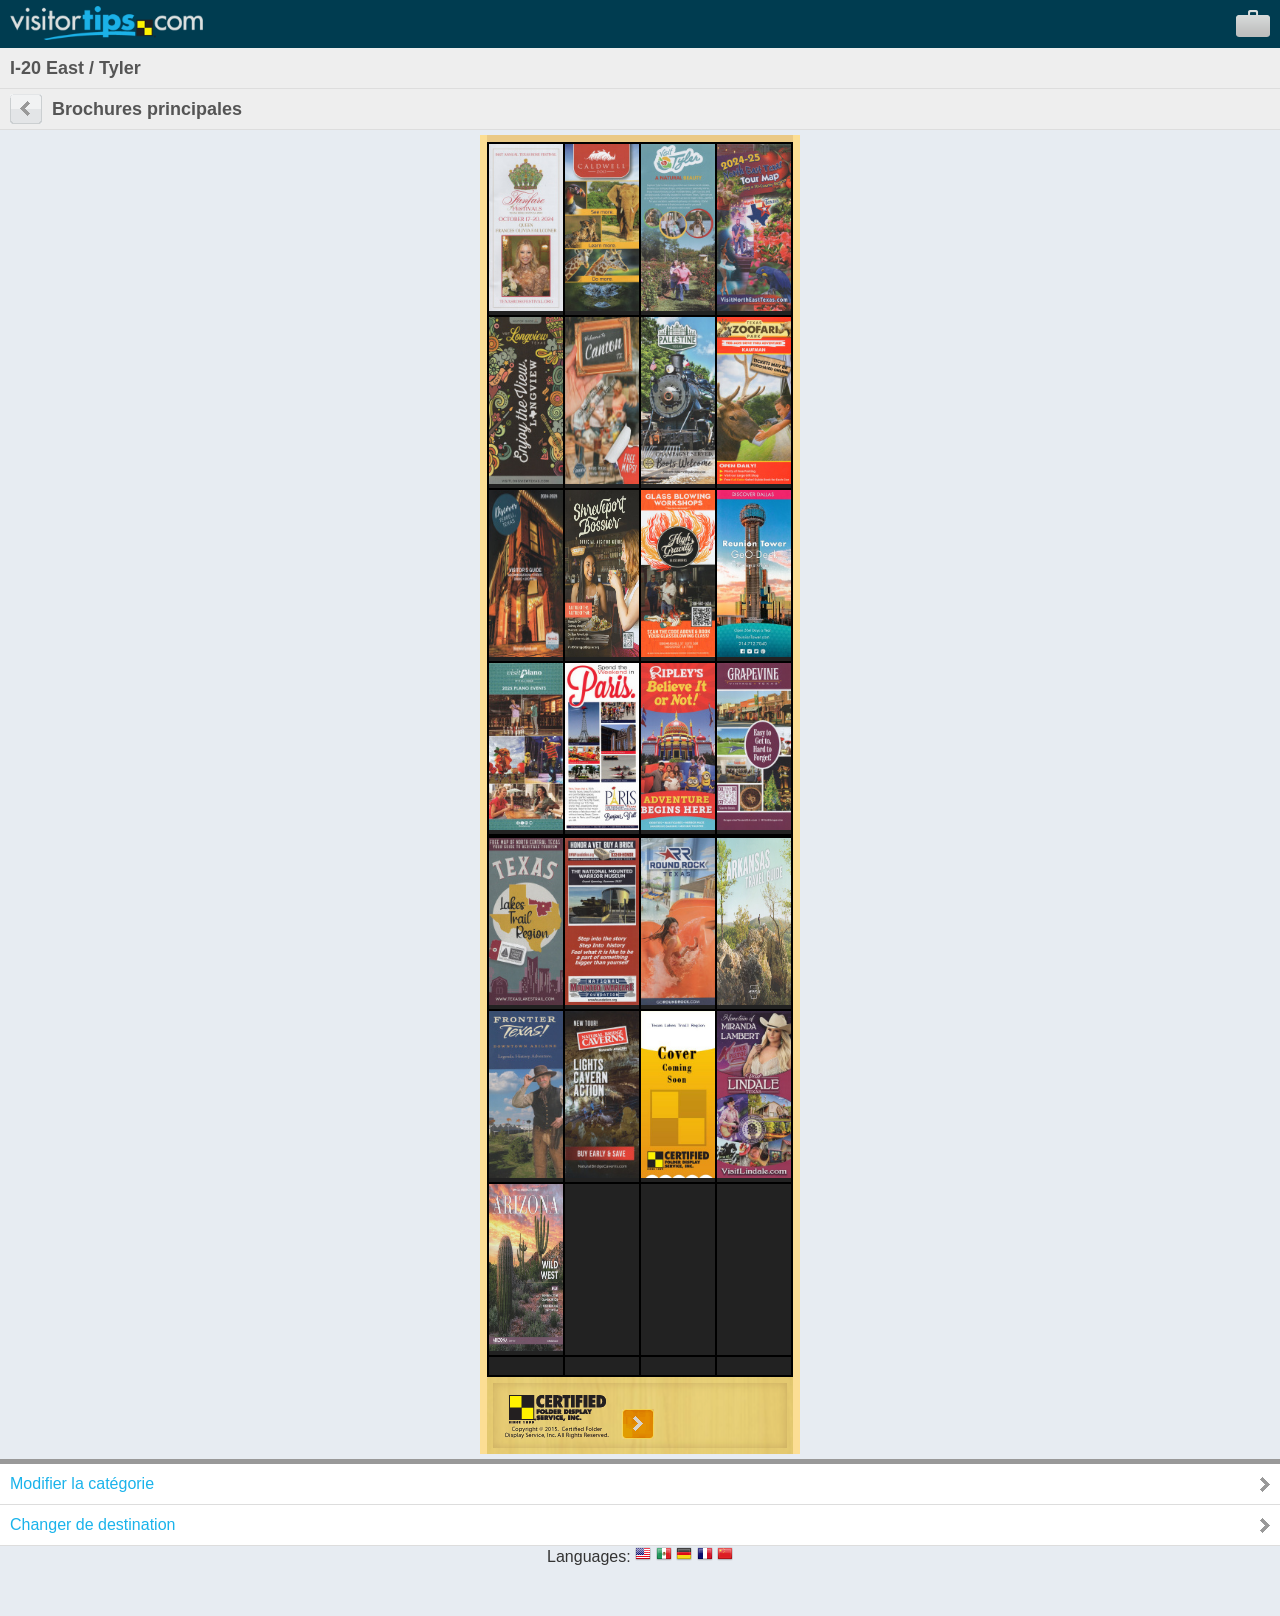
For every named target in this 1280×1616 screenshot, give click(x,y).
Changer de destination (92, 1524)
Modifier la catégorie (82, 1483)
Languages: (589, 1556)
